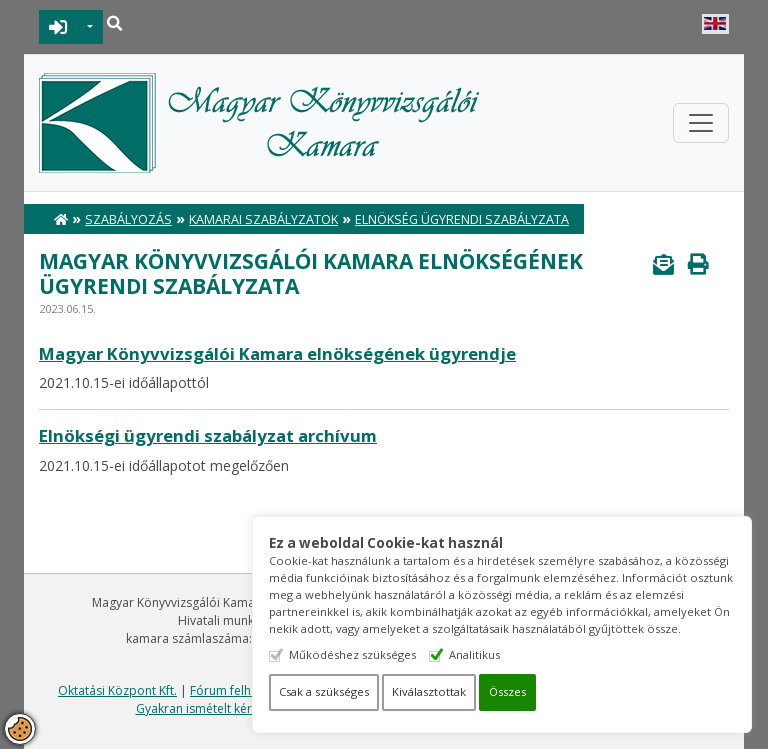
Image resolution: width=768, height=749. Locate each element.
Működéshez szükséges (352, 654)
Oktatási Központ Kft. (117, 690)
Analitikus (474, 654)
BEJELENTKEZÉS (58, 27)
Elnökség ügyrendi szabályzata (462, 219)
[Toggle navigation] (701, 123)
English (715, 24)
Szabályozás (128, 219)
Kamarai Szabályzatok (263, 219)
